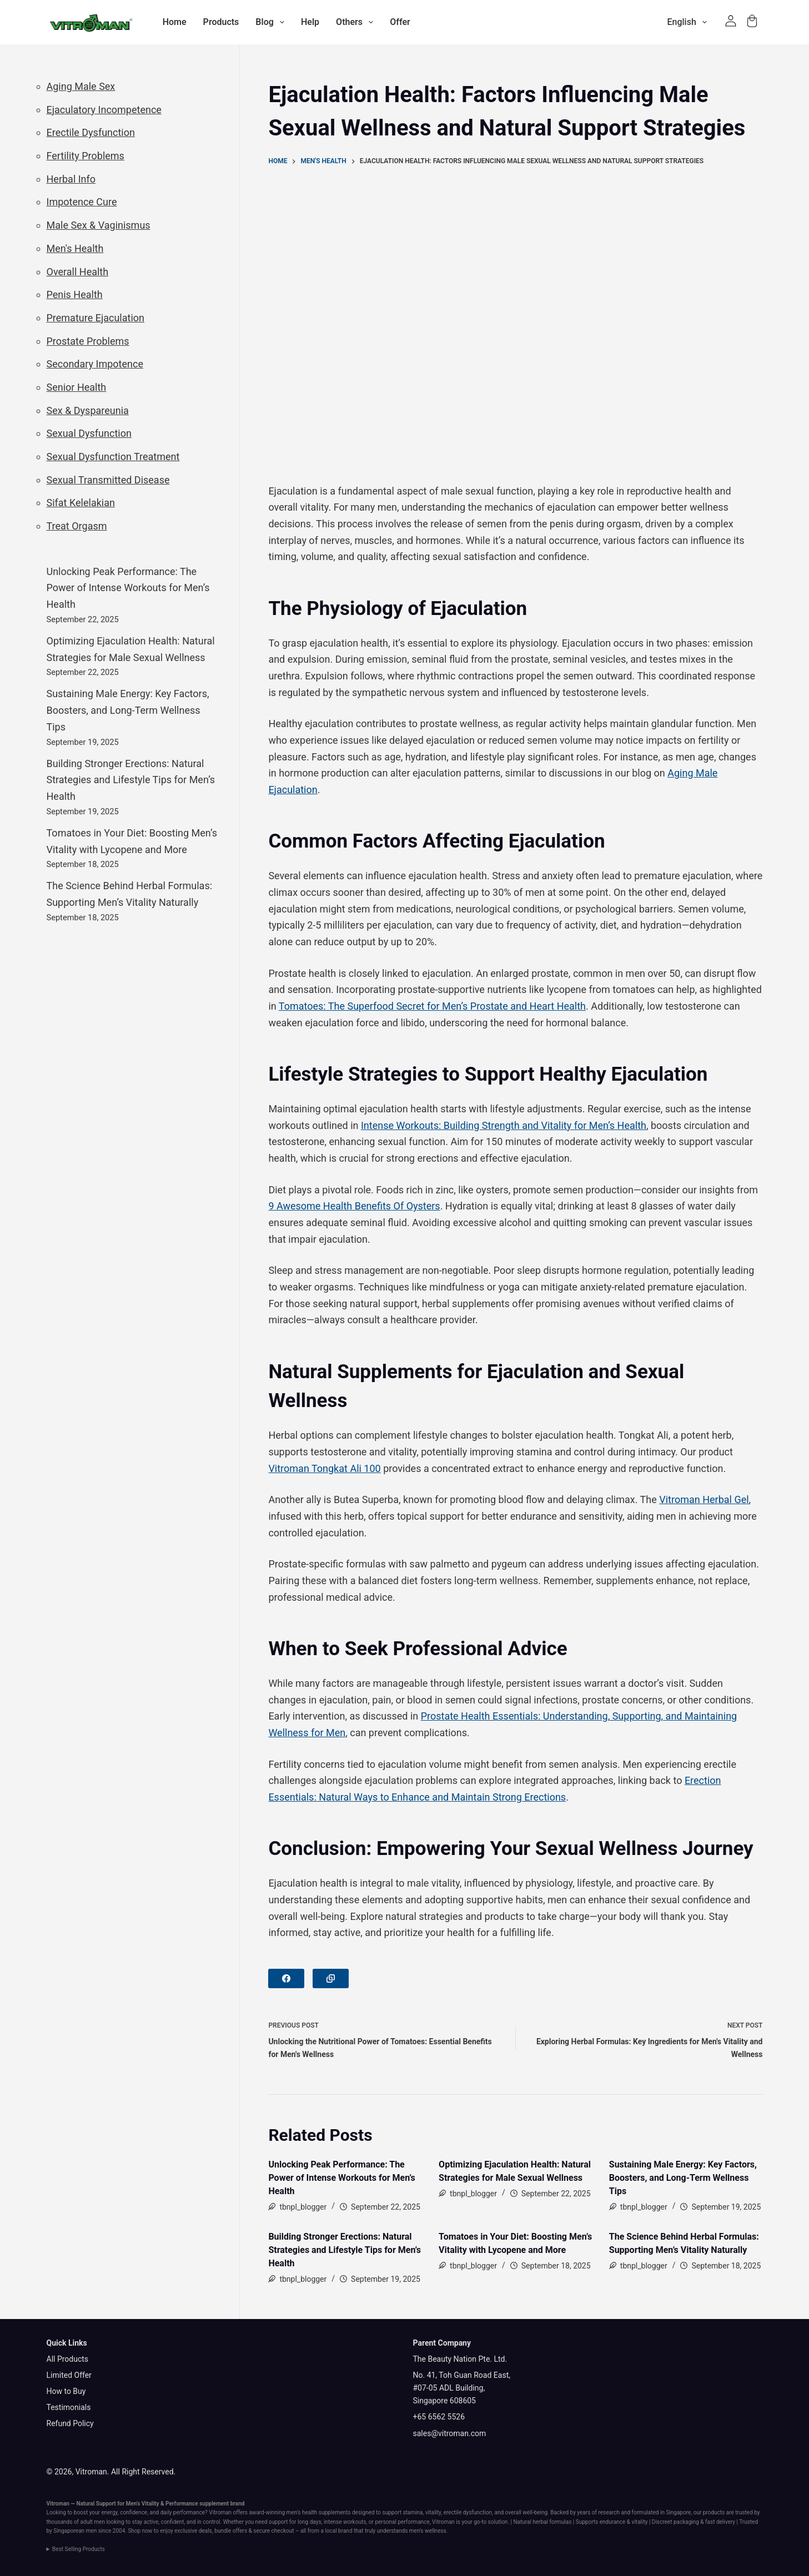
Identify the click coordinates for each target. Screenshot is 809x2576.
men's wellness (427, 2531)
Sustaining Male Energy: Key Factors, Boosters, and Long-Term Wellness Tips (683, 2177)
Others (357, 22)
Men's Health (75, 248)
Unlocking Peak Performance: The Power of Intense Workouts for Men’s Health (341, 2177)
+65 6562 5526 (439, 2416)
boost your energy (96, 2512)
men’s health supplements (319, 2512)
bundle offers (230, 2531)
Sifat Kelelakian (81, 502)
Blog (272, 22)
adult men (93, 2522)
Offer (400, 22)
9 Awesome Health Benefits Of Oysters (354, 1206)
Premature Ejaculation (95, 318)
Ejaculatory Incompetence (104, 109)
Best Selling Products (78, 2549)
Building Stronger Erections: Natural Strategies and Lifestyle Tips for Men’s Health (344, 2250)
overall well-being (526, 2512)
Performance (181, 2504)
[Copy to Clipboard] (331, 1978)
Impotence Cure (82, 202)
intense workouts (345, 2522)
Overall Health (78, 272)
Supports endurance (601, 2522)
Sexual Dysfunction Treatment (113, 456)
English (689, 22)
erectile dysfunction (468, 2512)
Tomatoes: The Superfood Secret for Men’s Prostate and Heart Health (432, 1006)
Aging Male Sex (81, 86)
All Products (68, 2359)
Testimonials (69, 2407)
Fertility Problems (85, 156)
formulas (560, 2522)
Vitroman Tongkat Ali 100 (324, 1468)
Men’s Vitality (142, 2504)
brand (237, 2504)
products (714, 2512)
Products (221, 22)
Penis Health (75, 294)
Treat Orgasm (77, 526)
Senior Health (77, 387)
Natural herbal (530, 2522)
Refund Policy (70, 2423)
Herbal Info (71, 179)
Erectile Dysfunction (91, 132)
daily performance (182, 2512)
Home (175, 22)
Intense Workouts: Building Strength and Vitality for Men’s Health (503, 1125)
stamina (413, 2512)
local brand (338, 2531)
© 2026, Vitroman (77, 2471)
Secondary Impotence (95, 364)
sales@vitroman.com (449, 2433)
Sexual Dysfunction (89, 433)
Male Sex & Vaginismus (98, 225)
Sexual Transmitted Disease (108, 480)
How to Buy (66, 2391)
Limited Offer (69, 2375)
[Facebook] (286, 1978)
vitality (433, 2512)
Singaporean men (75, 2531)
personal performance (402, 2522)
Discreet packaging (675, 2522)
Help (310, 22)
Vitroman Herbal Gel (703, 1499)
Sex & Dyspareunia (88, 410)
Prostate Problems (88, 341)
